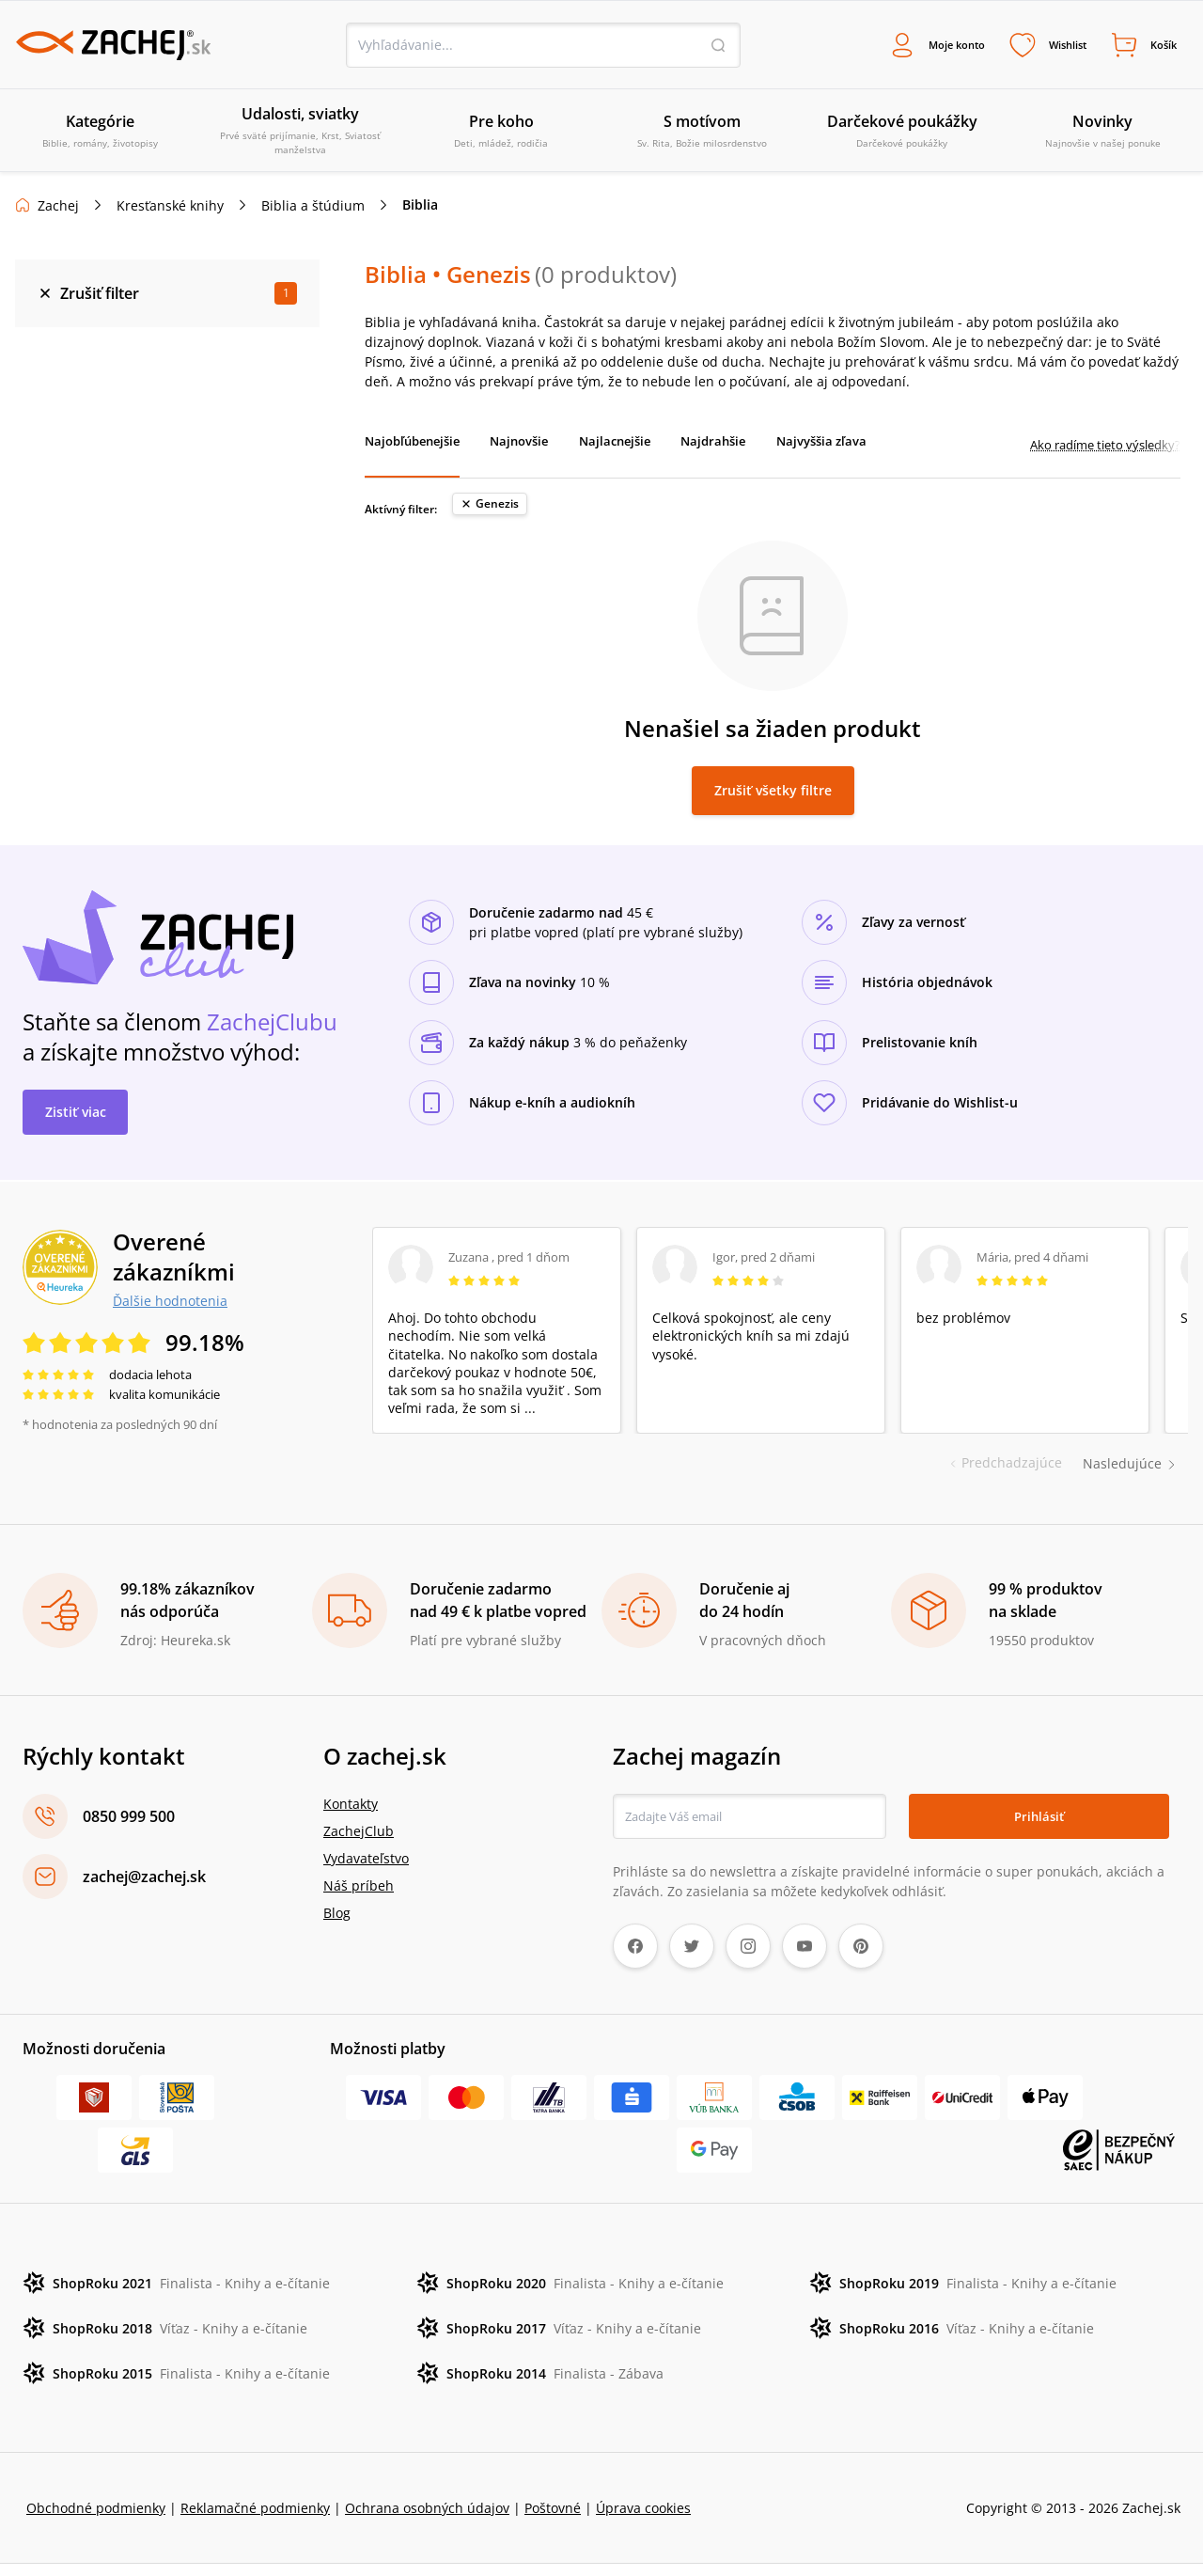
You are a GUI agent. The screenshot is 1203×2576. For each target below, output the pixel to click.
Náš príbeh (358, 1898)
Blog (337, 1925)
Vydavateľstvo (366, 1870)
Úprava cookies (643, 2520)
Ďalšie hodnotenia (170, 1311)
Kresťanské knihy (170, 208)
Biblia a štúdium (313, 208)
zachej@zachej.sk (144, 1888)
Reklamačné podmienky (255, 2520)
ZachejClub (358, 1843)
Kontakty (350, 1816)
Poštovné (552, 2520)
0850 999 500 (129, 1828)
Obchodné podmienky (95, 2520)
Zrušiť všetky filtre (773, 801)
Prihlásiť (1039, 1828)
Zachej (58, 208)
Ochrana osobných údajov (427, 2520)
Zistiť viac (75, 1123)
